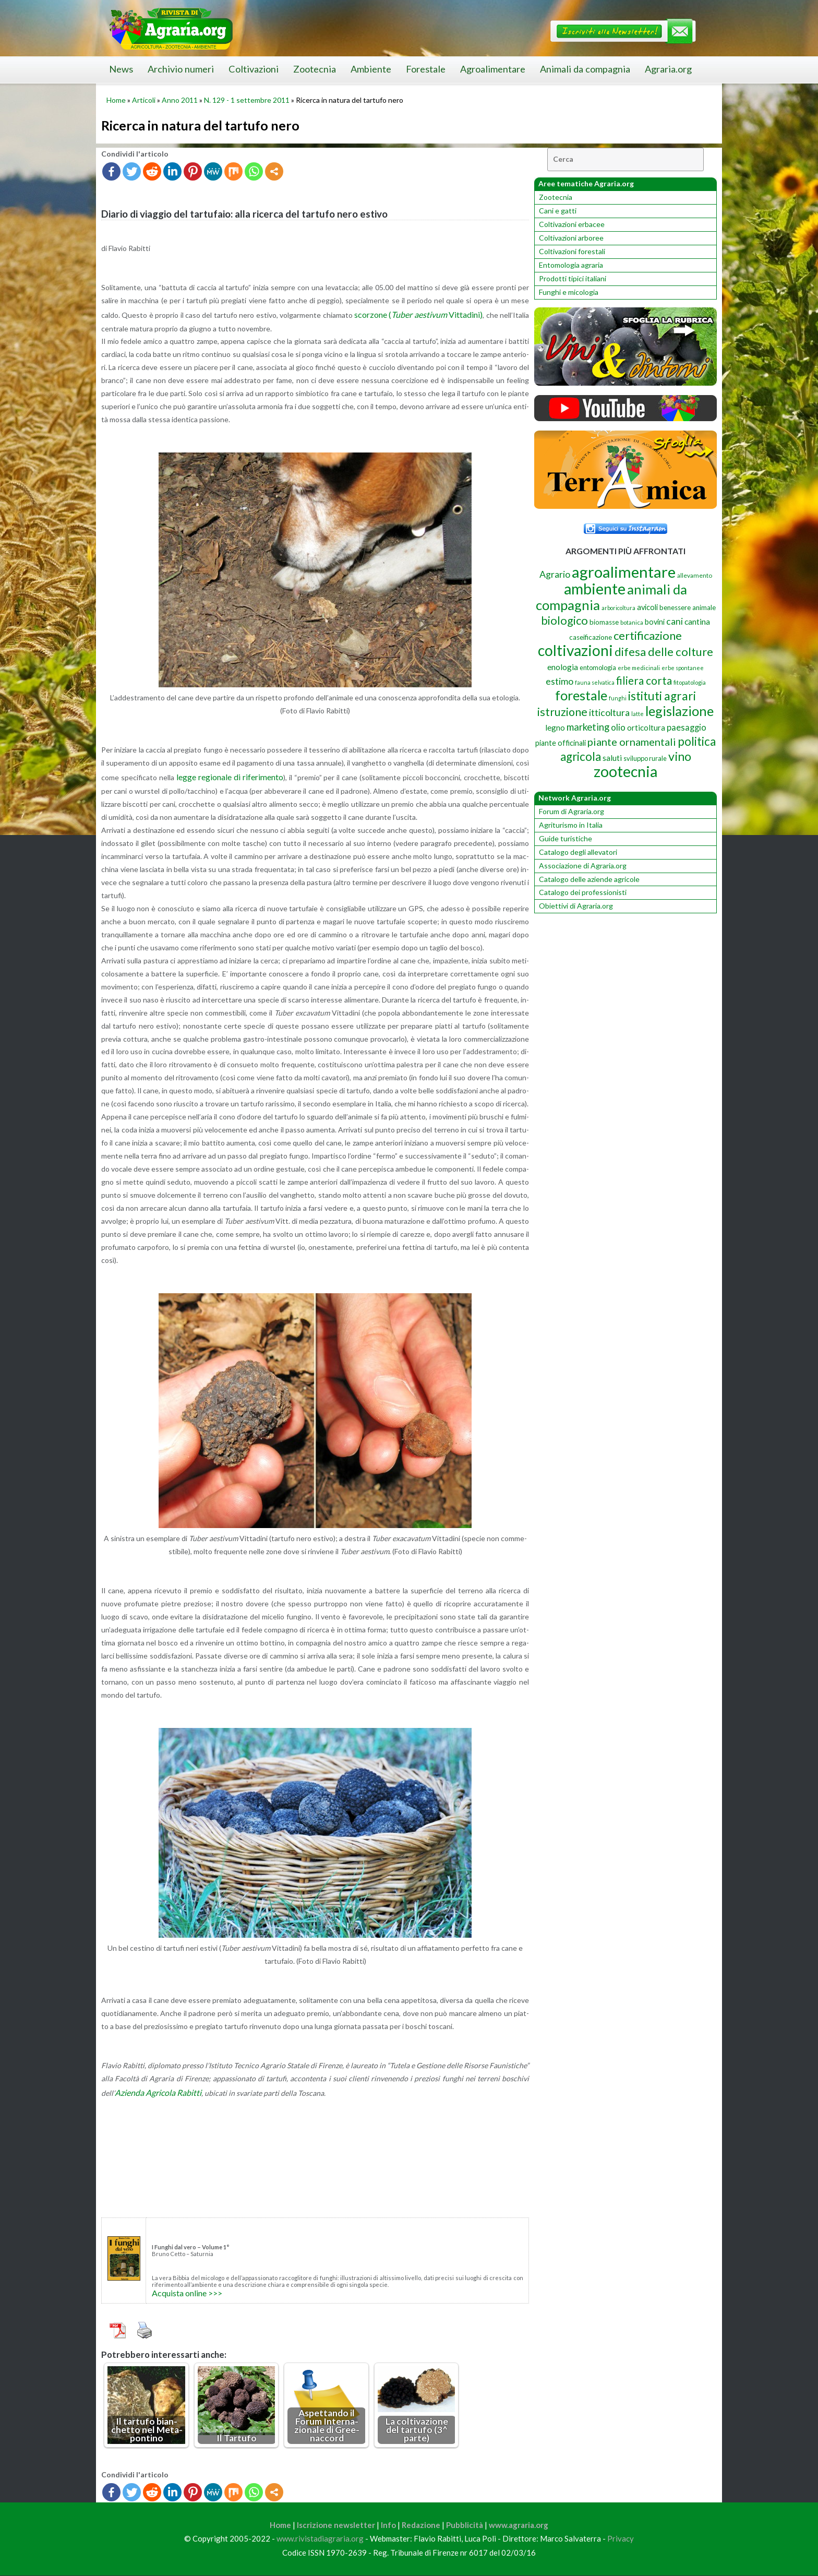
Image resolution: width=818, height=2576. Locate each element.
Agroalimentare (492, 69)
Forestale (426, 69)
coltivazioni (575, 650)
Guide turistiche (565, 838)
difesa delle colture (664, 652)
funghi (618, 698)
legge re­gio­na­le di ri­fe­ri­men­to (229, 777)
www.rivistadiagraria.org (320, 2539)
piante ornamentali (631, 741)
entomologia (598, 667)
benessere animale (687, 607)
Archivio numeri (181, 69)
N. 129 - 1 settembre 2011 (247, 100)
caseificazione (590, 637)
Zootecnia (314, 69)
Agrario (554, 574)
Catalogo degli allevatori (578, 852)
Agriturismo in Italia (571, 824)
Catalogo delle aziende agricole (589, 879)
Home (116, 100)
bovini (655, 621)
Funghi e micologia (568, 292)
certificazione (648, 635)
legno (555, 727)
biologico (564, 620)
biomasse (604, 622)
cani (674, 621)
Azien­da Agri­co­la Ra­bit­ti (158, 2092)
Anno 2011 (180, 100)
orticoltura (646, 727)
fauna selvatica (595, 682)
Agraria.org (668, 69)
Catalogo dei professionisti (583, 892)
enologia (562, 667)
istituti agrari (662, 696)
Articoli (143, 100)
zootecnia (625, 771)
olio (618, 727)
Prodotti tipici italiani (572, 278)
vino (679, 756)
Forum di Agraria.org (571, 811)
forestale (581, 695)
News (121, 69)
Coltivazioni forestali (572, 251)
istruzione (562, 712)
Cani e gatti (557, 210)
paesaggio (686, 727)
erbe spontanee (682, 667)
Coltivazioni (253, 69)
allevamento (694, 575)
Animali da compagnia (585, 69)
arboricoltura (618, 607)
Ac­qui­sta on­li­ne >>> (187, 2293)
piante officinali (560, 742)
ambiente (594, 588)
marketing (588, 727)
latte (637, 713)
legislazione (679, 711)
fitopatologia (689, 682)
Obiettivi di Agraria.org (576, 905)
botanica (631, 622)
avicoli (647, 607)
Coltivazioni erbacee (572, 224)
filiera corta (644, 680)
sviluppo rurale (645, 758)
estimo (559, 681)
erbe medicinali (639, 667)
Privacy (620, 2539)
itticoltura (609, 712)
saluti (612, 757)
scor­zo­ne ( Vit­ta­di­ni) (418, 314)
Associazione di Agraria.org (583, 865)
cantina (697, 621)
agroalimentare (624, 572)
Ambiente (371, 69)
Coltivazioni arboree (571, 237)
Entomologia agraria (571, 264)
